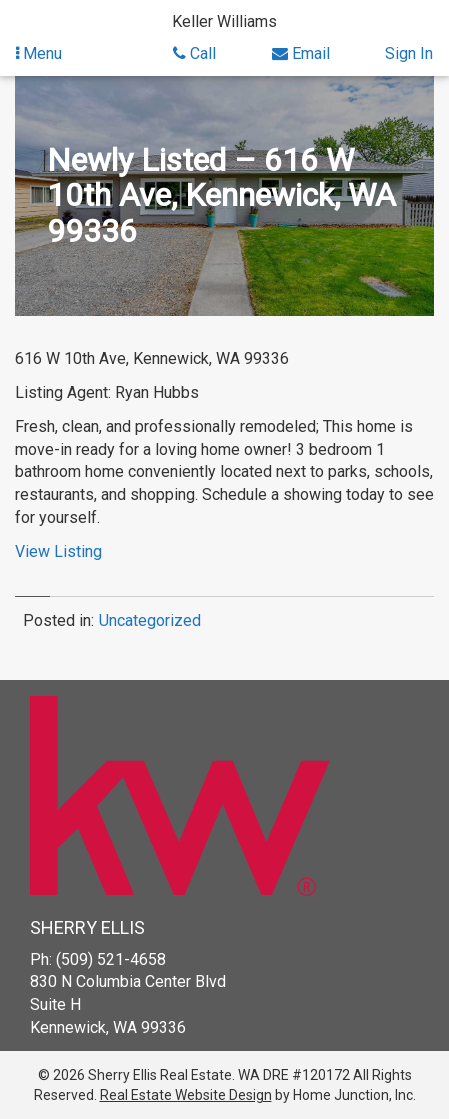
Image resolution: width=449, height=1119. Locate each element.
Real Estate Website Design (186, 1095)
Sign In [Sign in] (409, 53)
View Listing (58, 551)
